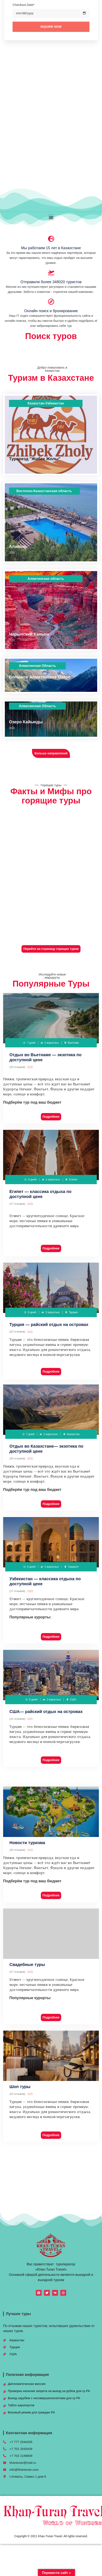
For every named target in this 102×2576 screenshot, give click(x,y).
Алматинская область (45, 578)
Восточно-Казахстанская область (44, 491)
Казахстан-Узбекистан (46, 403)
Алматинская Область (37, 665)
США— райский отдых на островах (46, 1711)
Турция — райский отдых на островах (48, 1324)
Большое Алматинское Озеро (40, 677)
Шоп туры (19, 2086)
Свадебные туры (27, 1964)
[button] (51, 217)
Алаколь (18, 546)
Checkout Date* (24, 5)
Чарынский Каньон (29, 634)
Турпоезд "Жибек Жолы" (35, 458)
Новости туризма (27, 1842)
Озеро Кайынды (26, 722)
